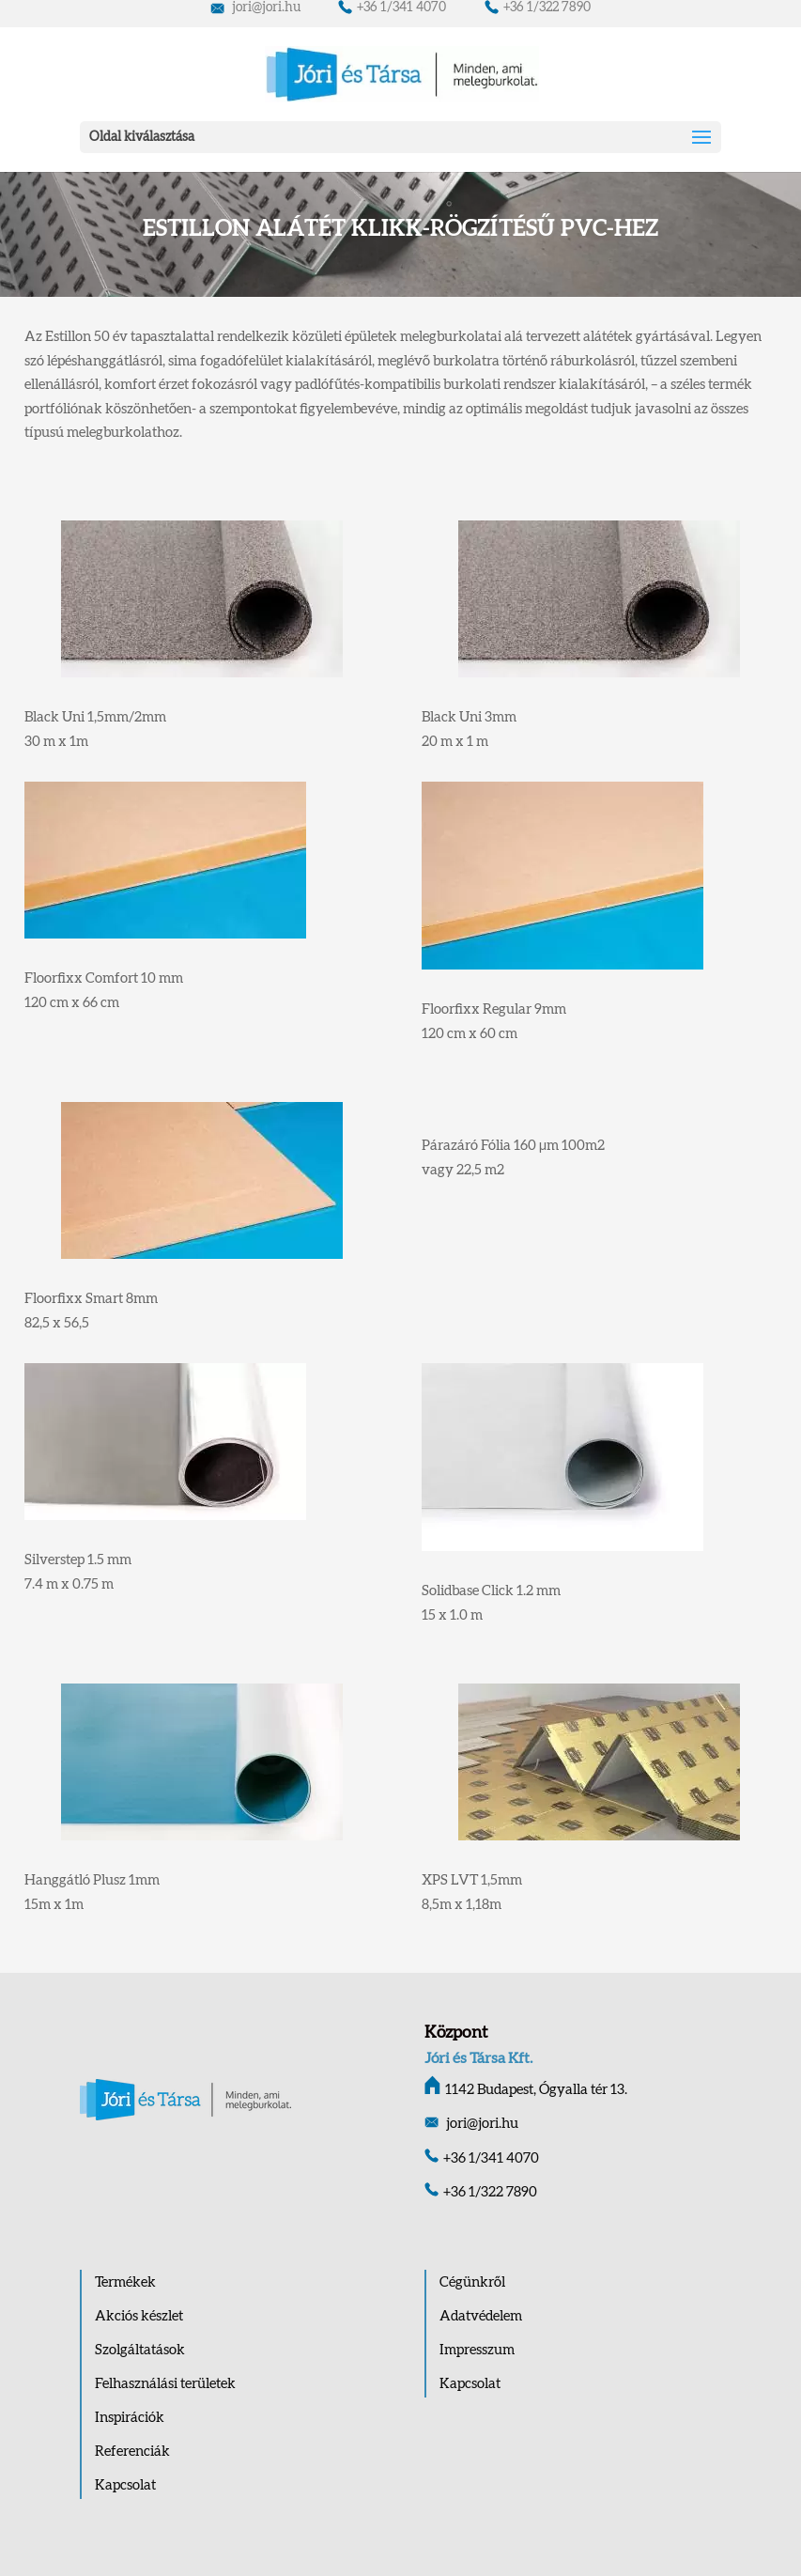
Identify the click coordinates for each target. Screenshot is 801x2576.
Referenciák (132, 2451)
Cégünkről (472, 2282)
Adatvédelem (480, 2316)
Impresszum (477, 2350)
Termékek (125, 2282)
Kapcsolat (125, 2485)
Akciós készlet (139, 2316)
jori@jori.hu (255, 7)
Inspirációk (129, 2418)
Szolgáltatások (140, 2350)
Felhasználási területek (165, 2384)
